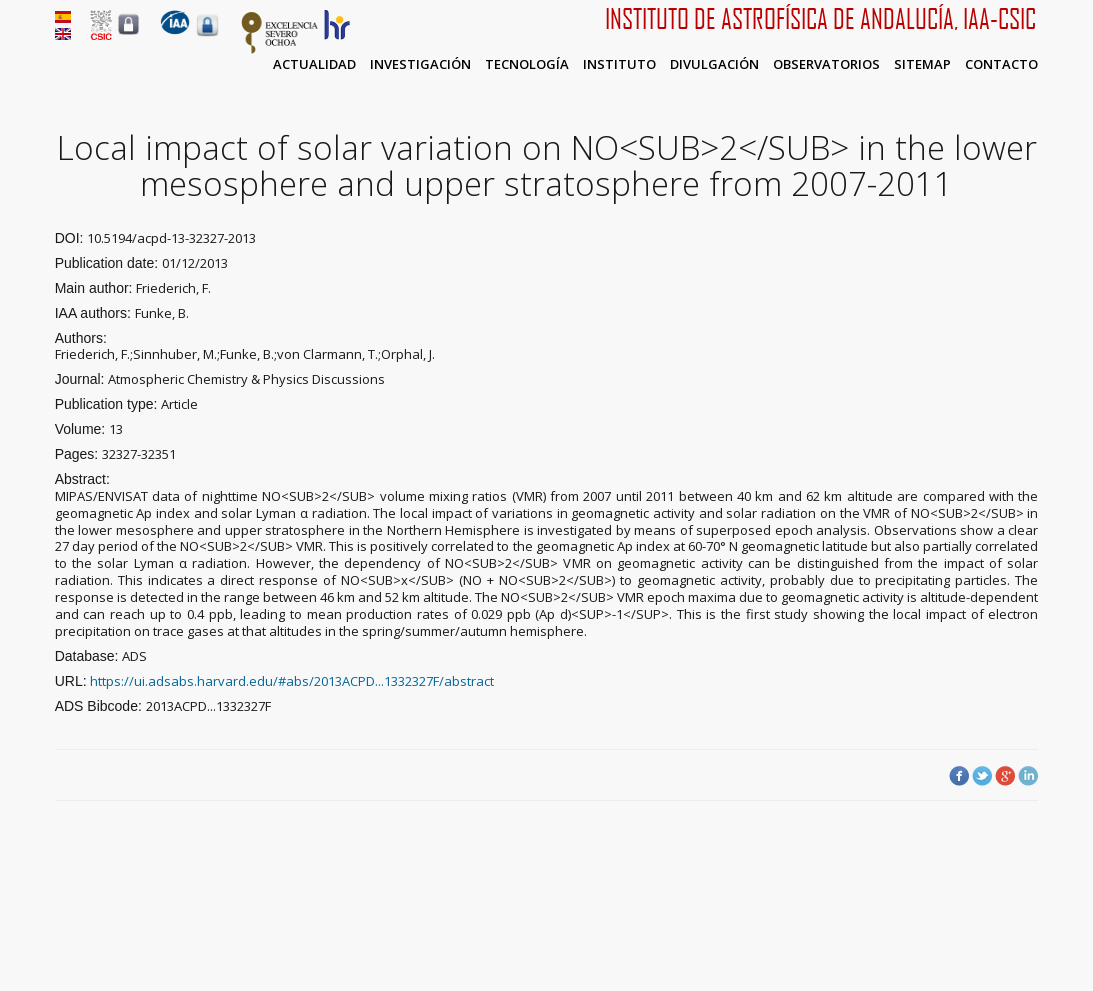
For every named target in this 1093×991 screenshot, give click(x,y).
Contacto (1001, 64)
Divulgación (714, 64)
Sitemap (922, 64)
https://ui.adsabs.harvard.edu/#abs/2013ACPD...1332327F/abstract (292, 681)
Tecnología (527, 64)
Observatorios (826, 64)
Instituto (619, 64)
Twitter (982, 776)
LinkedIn (1028, 776)
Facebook (959, 776)
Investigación (420, 64)
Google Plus (1005, 776)
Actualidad (314, 64)
